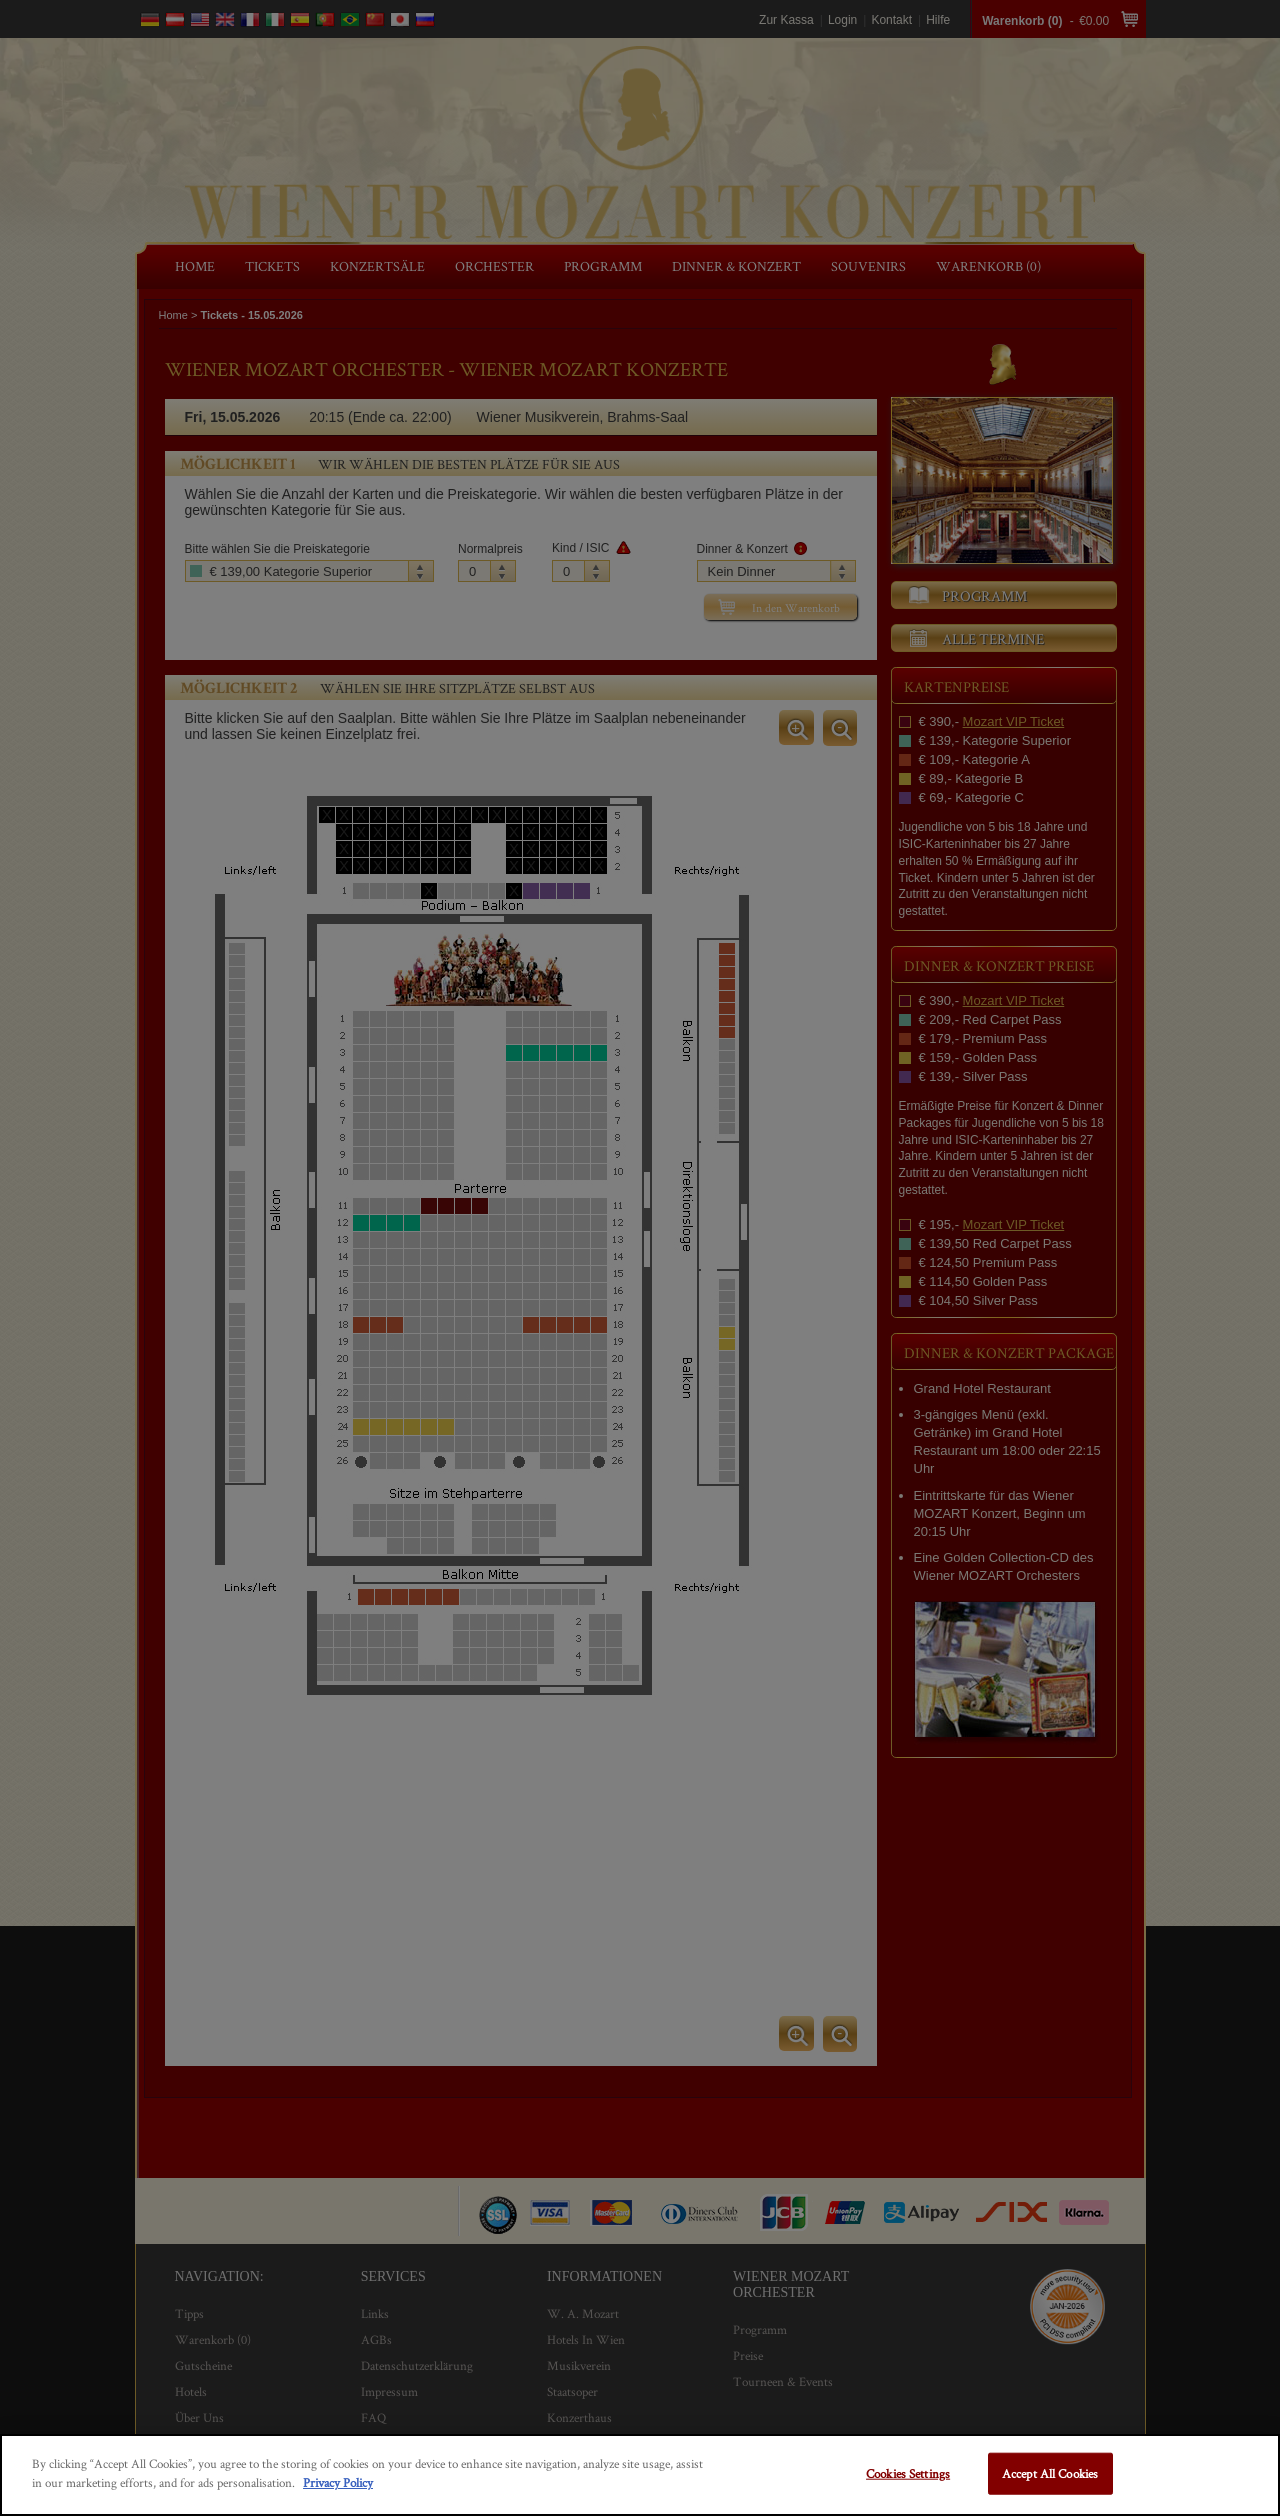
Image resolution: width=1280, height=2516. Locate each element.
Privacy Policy (338, 2482)
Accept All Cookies (1050, 2473)
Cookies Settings (908, 2473)
